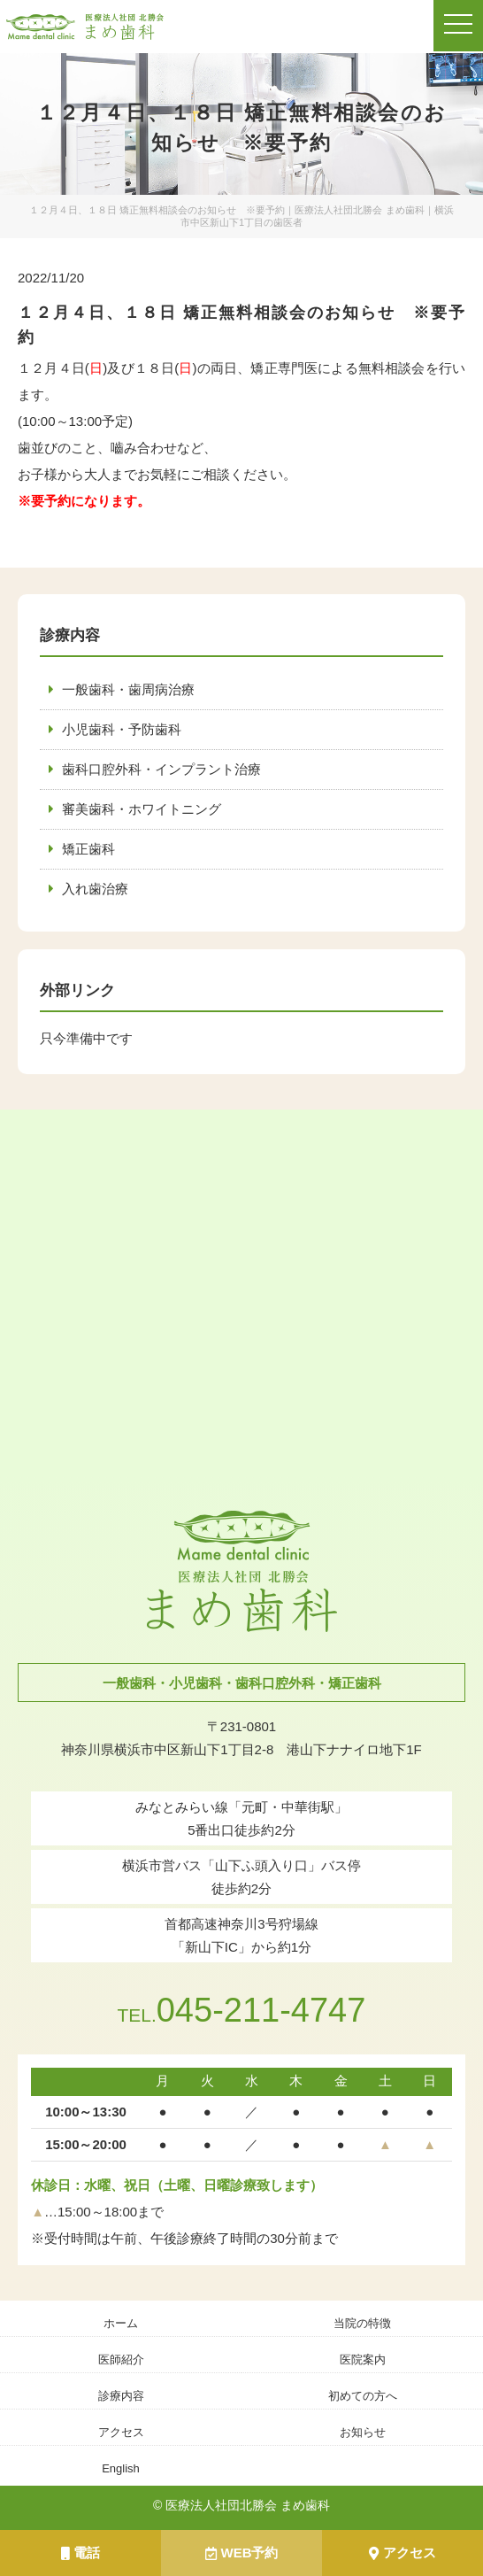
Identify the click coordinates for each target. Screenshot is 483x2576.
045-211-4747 (241, 2010)
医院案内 (363, 2359)
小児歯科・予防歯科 (121, 729)
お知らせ (363, 2432)
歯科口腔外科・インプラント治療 (161, 769)
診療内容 (121, 2395)
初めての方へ (362, 2395)
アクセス (402, 2552)
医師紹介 (121, 2359)
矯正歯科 (88, 848)
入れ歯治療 (95, 888)
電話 (80, 2552)
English (121, 2468)
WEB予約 (242, 2552)
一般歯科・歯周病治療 (128, 689)
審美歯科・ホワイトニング (141, 808)
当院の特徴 (362, 2323)
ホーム (121, 2323)
